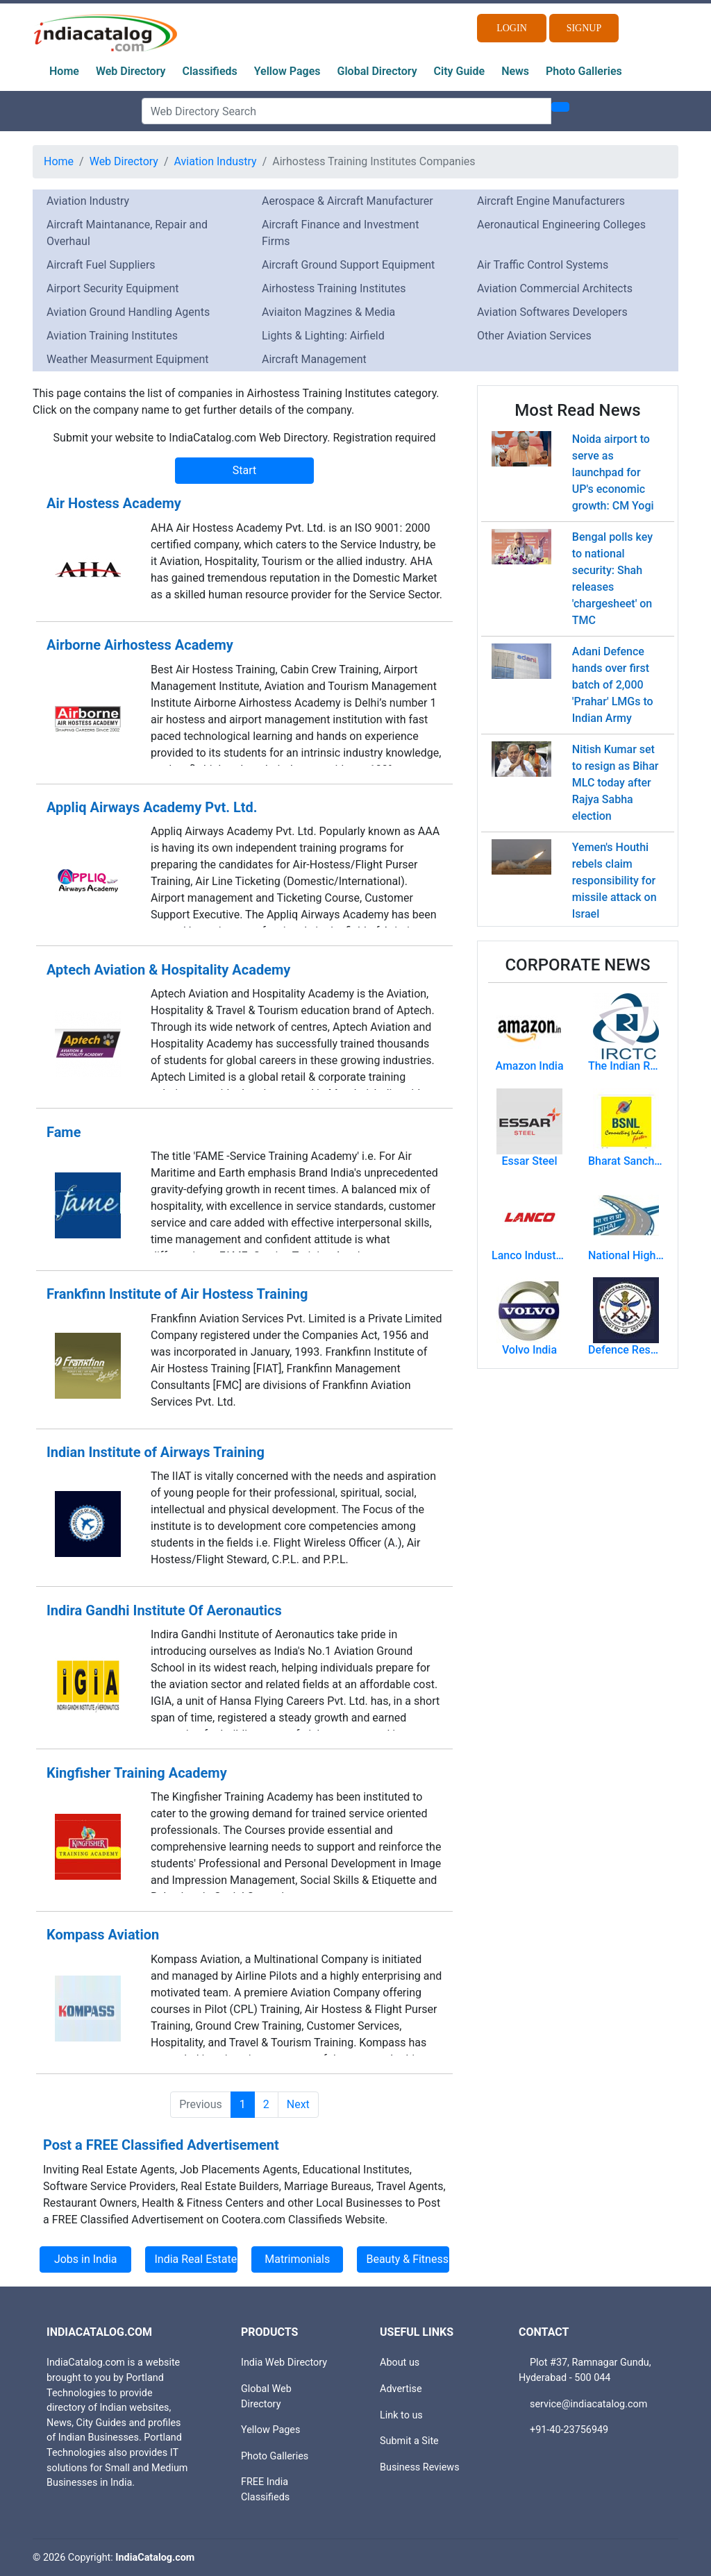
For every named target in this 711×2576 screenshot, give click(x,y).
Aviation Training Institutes (112, 335)
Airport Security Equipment (112, 288)
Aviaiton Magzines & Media (328, 312)
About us (399, 2362)
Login (511, 28)
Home (64, 71)
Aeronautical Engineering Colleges (561, 224)
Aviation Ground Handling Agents (128, 312)
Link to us (401, 2415)
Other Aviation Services (534, 335)
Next (298, 2104)
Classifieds (210, 71)
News (515, 71)
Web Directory (131, 71)
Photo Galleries (584, 71)
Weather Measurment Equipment (128, 359)
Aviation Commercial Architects (555, 288)
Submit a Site (409, 2441)
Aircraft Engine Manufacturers (551, 201)
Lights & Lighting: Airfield (323, 335)
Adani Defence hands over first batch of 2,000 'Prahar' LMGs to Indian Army (612, 685)
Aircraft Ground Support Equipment (348, 264)
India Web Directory (284, 2362)
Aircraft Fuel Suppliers (101, 264)
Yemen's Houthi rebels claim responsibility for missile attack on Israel (614, 880)
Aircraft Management (314, 359)
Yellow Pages (287, 71)
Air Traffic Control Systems (542, 264)
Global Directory (377, 71)
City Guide (459, 71)
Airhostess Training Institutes (334, 288)
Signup (584, 28)
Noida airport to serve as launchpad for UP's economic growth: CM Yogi (613, 472)
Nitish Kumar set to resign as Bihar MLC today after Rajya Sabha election (615, 783)
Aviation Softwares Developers (552, 312)
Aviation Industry (215, 161)
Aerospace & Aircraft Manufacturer (347, 201)
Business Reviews (420, 2467)
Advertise (401, 2389)
